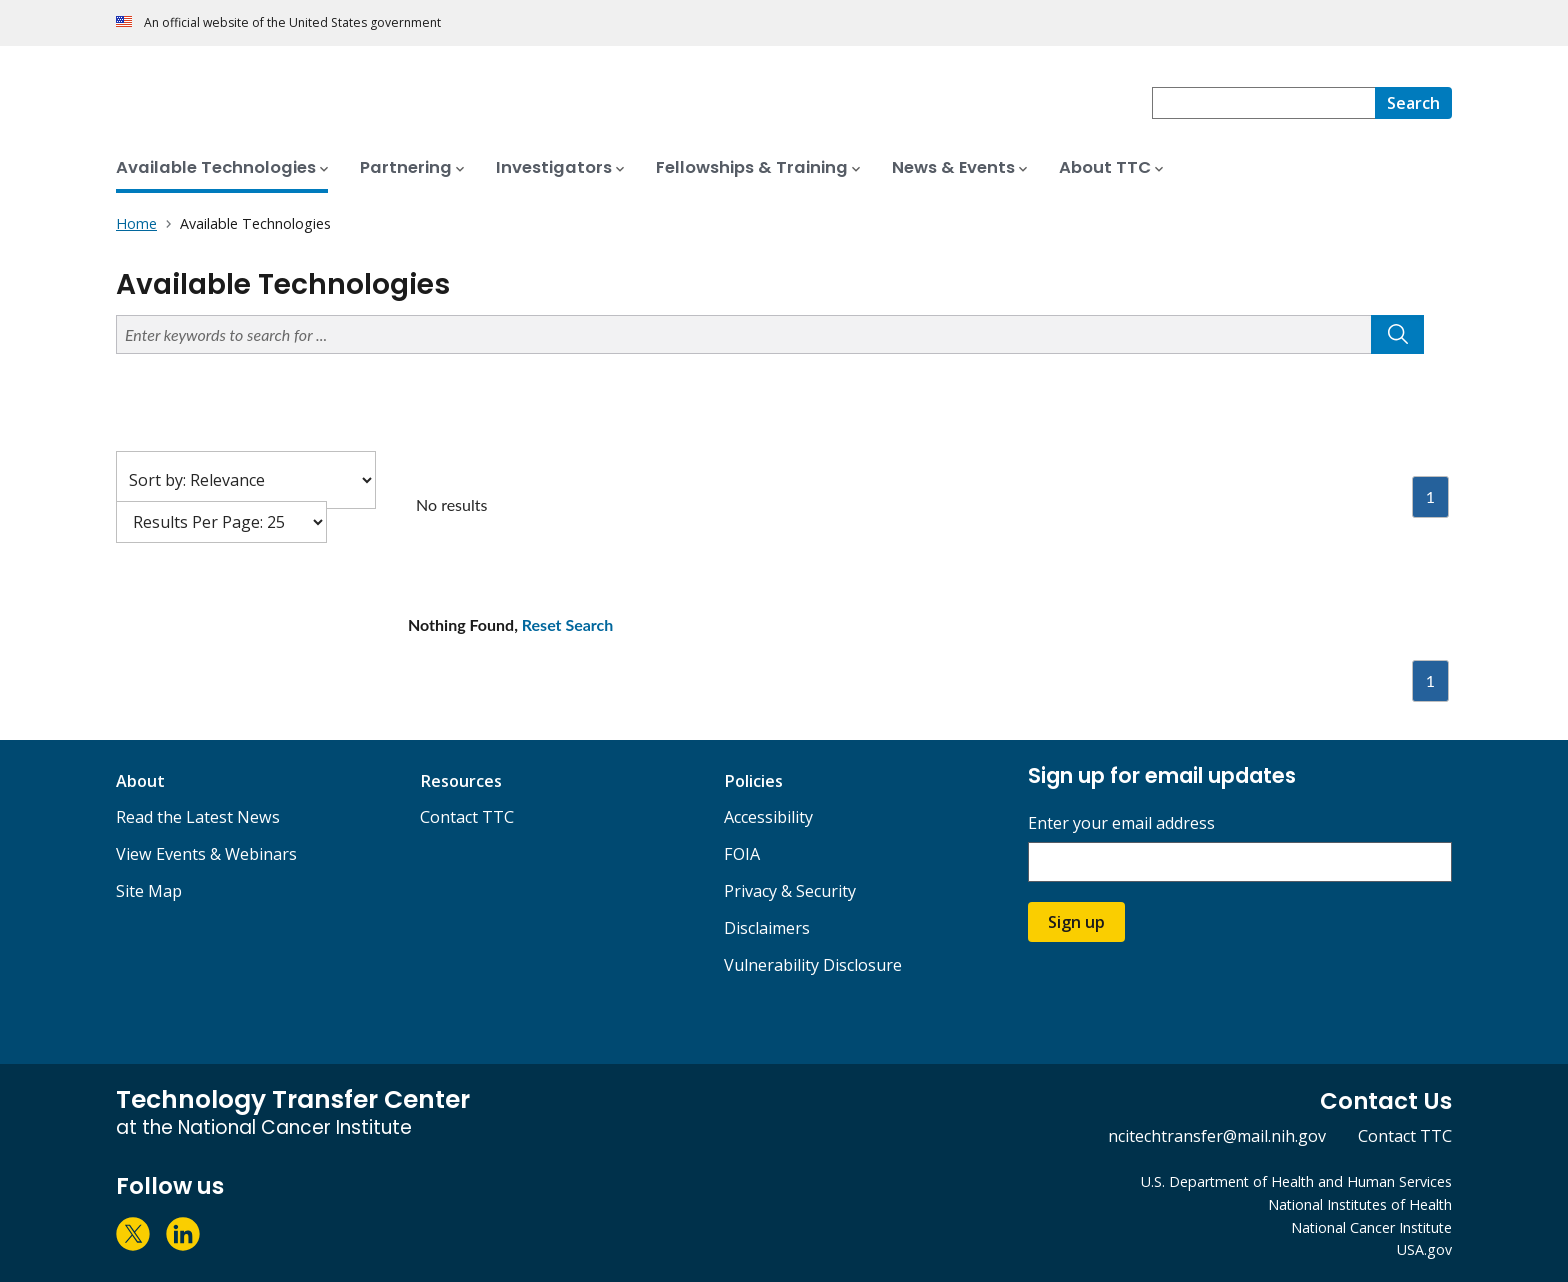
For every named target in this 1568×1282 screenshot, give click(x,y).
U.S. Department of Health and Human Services (1296, 1181)
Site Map (149, 891)
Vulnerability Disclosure (813, 965)
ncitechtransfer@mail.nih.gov (1217, 1136)
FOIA (742, 854)
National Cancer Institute (1371, 1227)
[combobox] (1263, 103)
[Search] (1413, 103)
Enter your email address (1121, 823)
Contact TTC (467, 817)
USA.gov (1424, 1249)
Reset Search (568, 624)
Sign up (1076, 922)
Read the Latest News (198, 817)
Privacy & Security (790, 891)
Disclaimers (767, 928)
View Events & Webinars (206, 854)
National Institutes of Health (1360, 1204)
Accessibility (768, 817)
